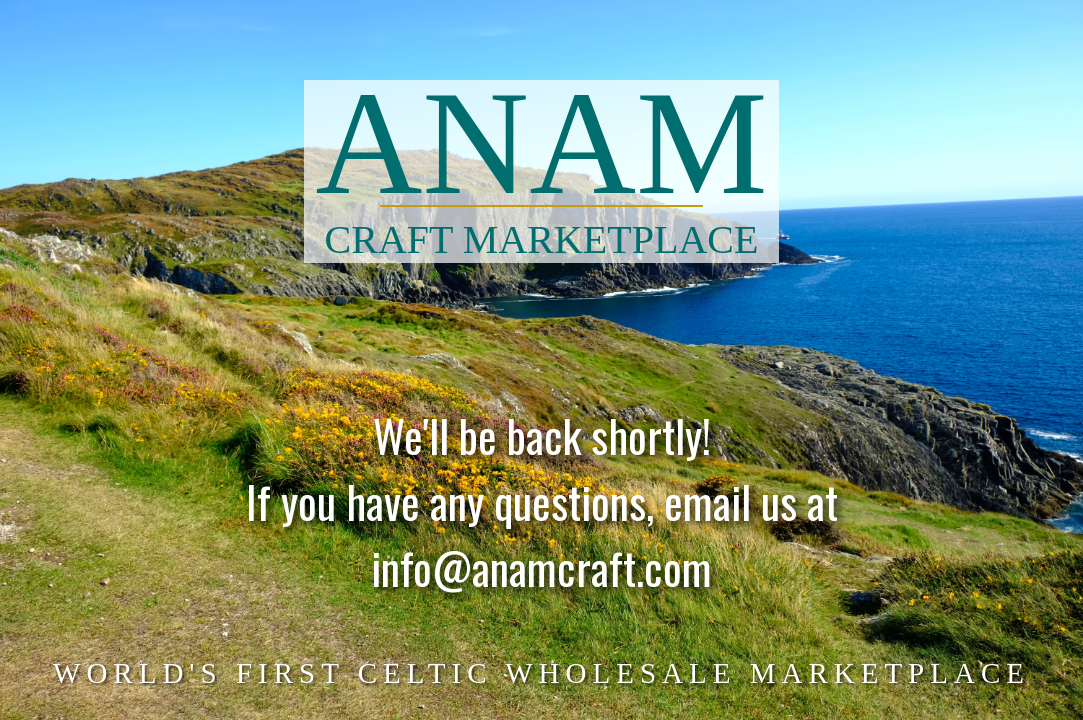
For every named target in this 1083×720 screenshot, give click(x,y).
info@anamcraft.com (541, 577)
